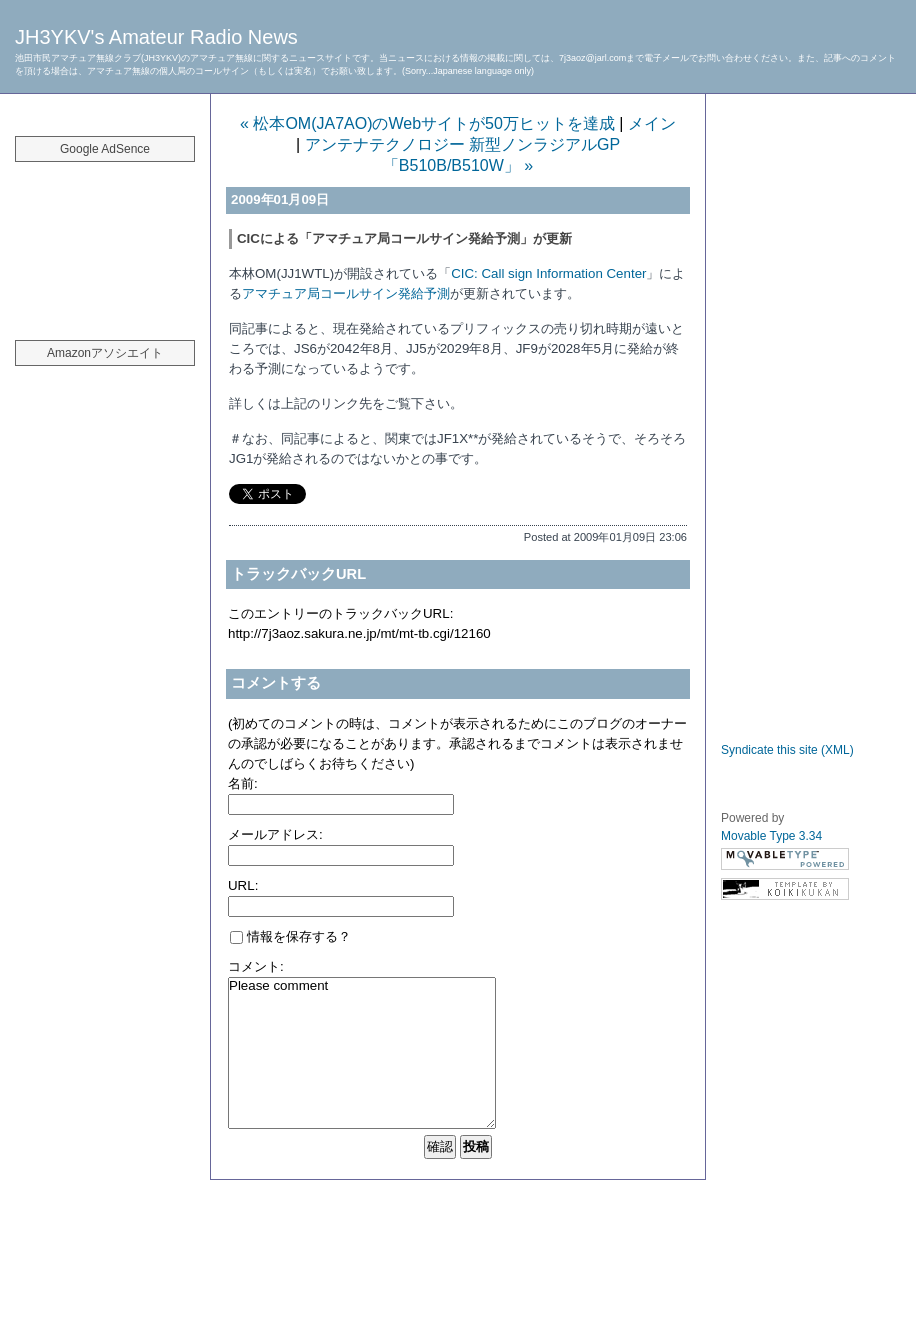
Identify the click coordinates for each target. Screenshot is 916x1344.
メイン (652, 123)
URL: (243, 885)
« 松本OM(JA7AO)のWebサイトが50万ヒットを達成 (427, 123)
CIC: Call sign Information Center (548, 273)
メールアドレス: (275, 834)
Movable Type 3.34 (771, 836)
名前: (243, 783)
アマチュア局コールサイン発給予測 (346, 293)
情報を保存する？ (290, 936)
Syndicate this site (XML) (787, 750)
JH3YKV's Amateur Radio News (156, 37)
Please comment (362, 1053)
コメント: (256, 966)
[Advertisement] (105, 240)
